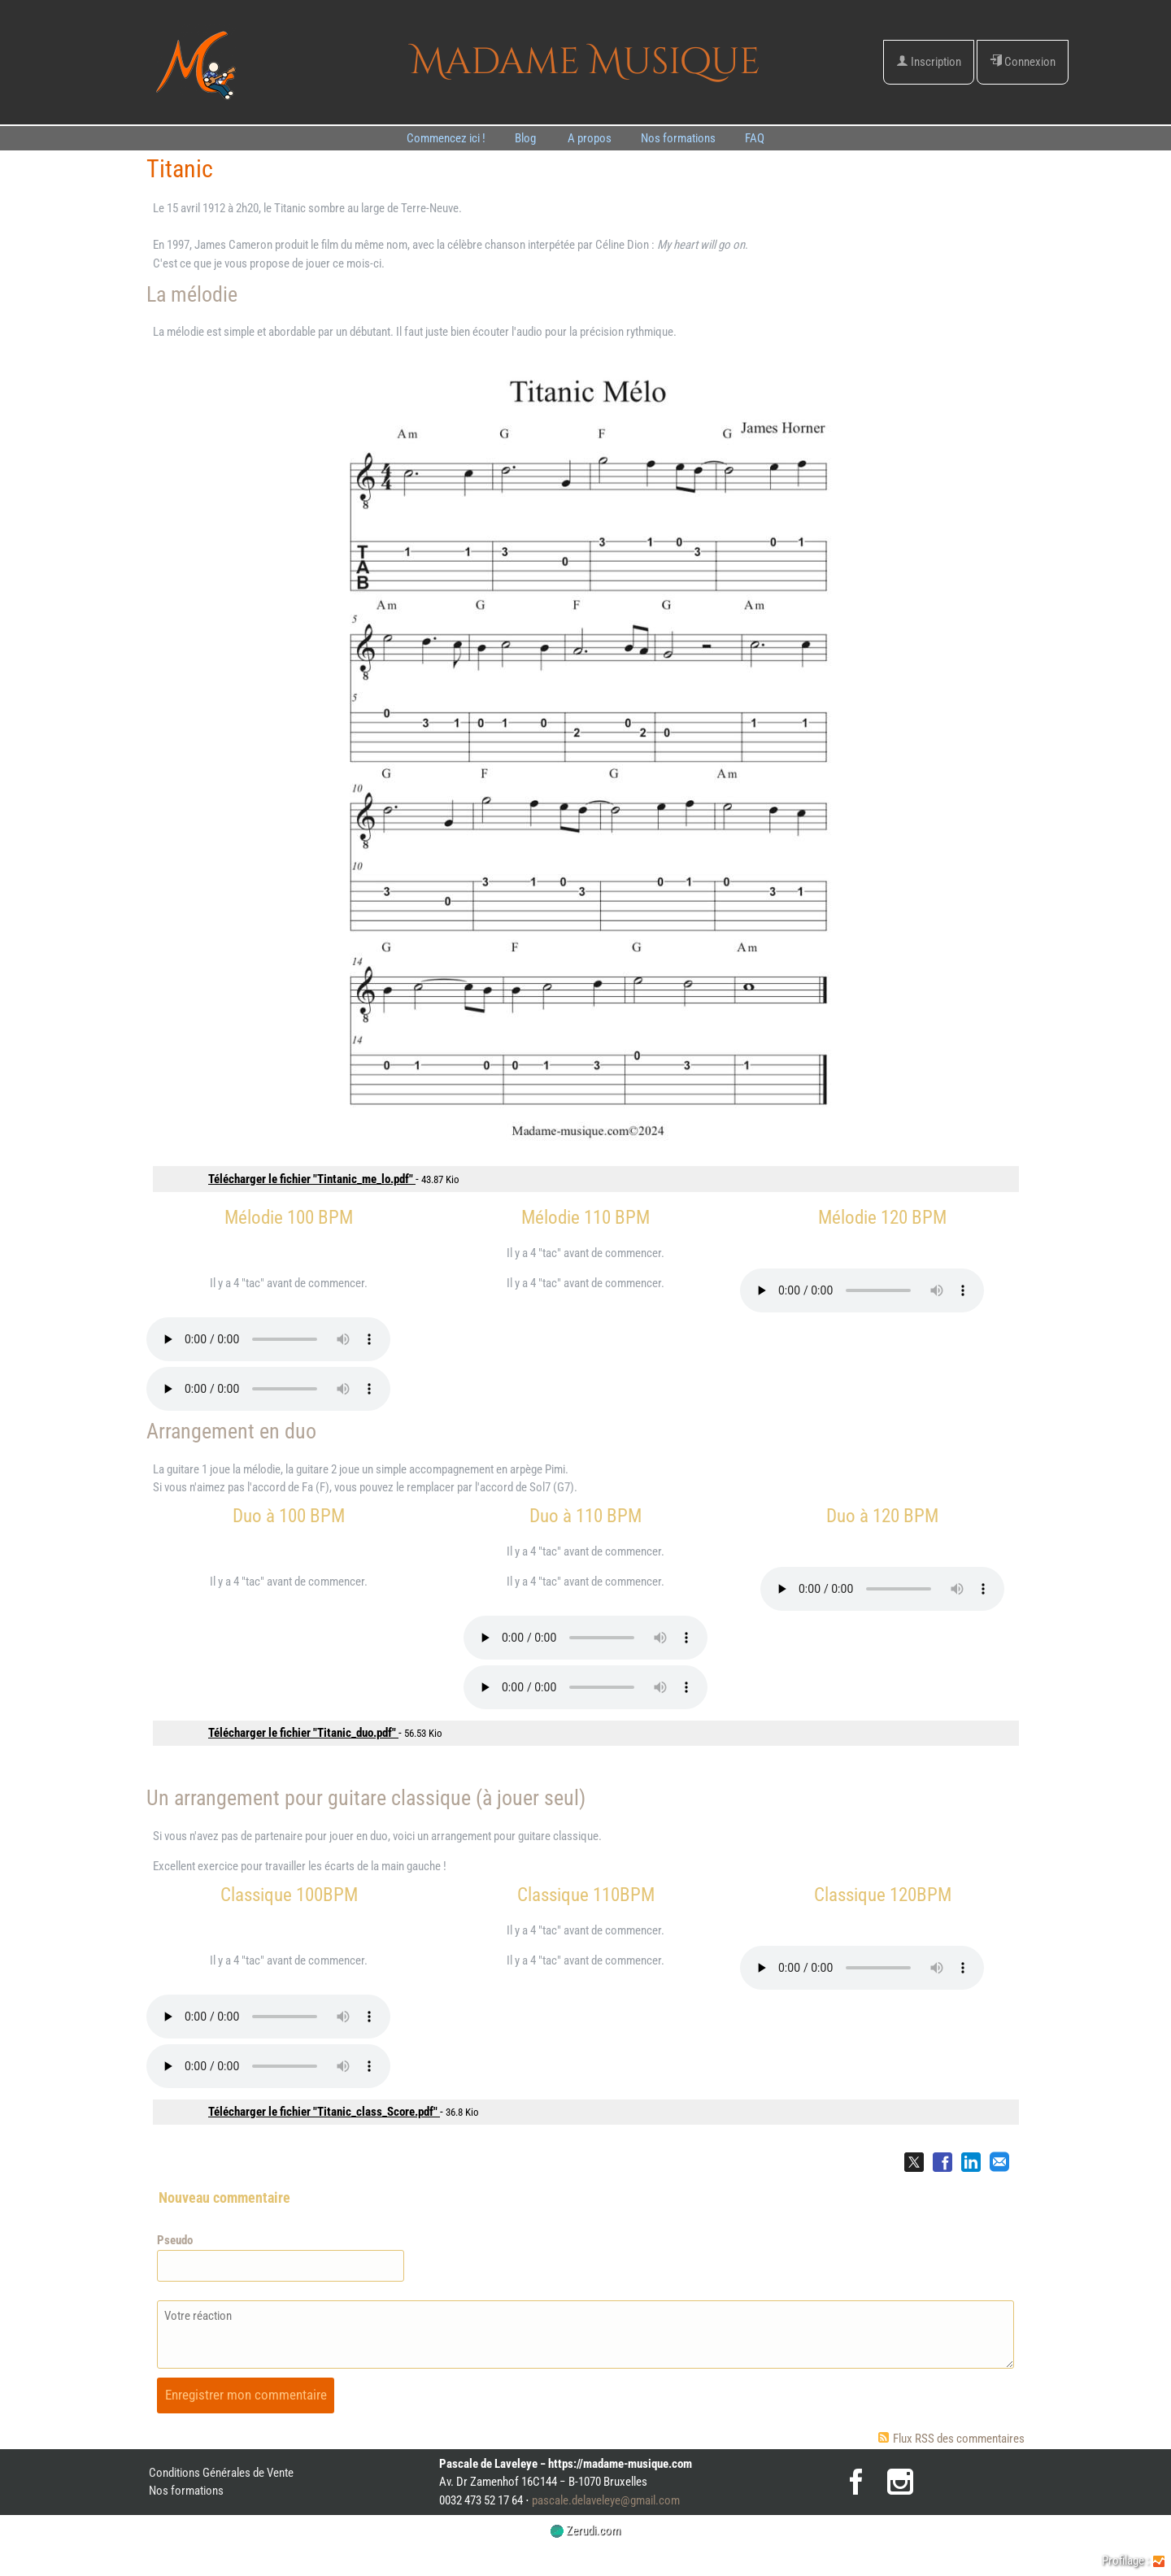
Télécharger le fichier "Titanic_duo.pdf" (303, 1732)
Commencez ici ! (446, 138)
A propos (590, 138)
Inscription (928, 61)
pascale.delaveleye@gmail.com (606, 2500)
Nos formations (678, 138)
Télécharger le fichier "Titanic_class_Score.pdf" (324, 2111)
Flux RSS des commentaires (951, 2438)
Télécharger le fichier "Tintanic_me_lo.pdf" (312, 1179)
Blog (526, 138)
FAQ (754, 138)
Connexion (1023, 61)
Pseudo (175, 2240)
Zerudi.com (585, 2530)
